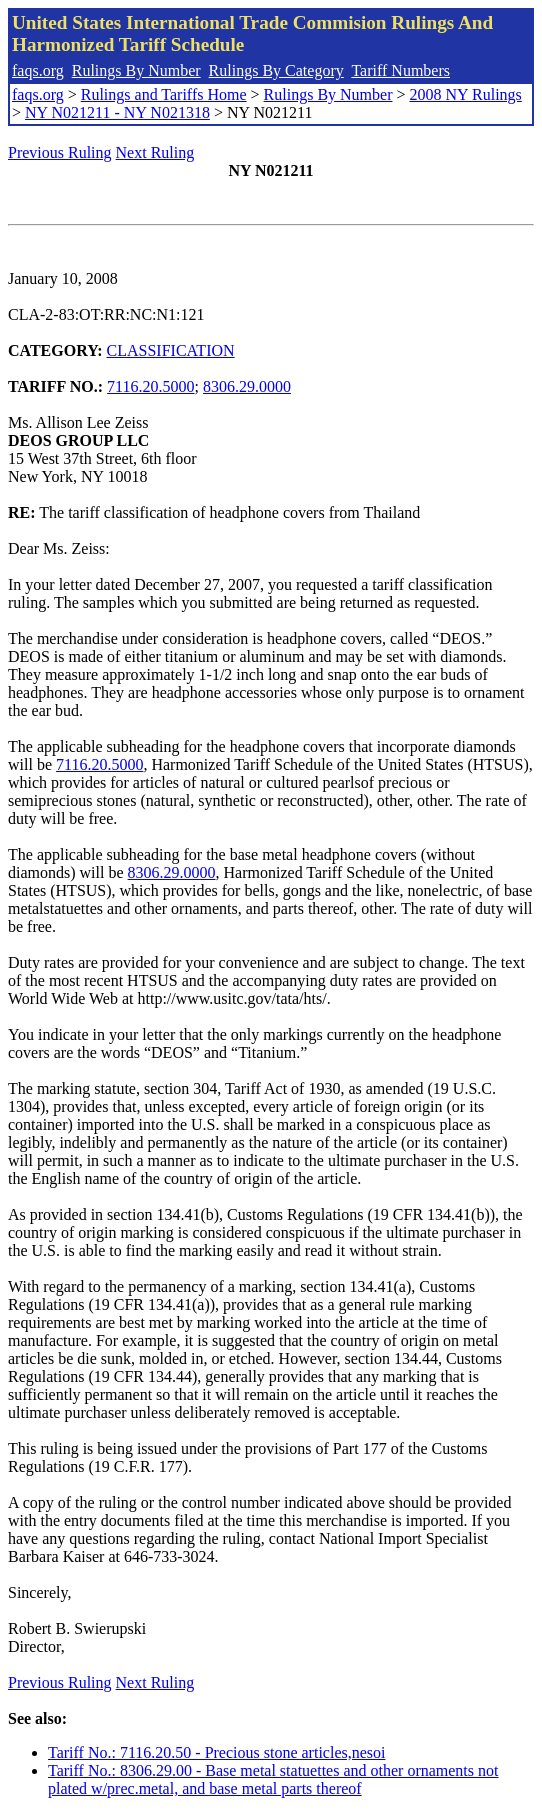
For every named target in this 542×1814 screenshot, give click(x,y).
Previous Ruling (60, 152)
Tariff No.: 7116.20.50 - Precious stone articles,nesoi (216, 1752)
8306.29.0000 (247, 386)
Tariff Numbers (400, 70)
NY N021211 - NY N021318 (117, 112)
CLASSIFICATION (171, 350)
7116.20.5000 (150, 386)
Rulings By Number (136, 70)
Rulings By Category (276, 70)
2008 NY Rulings (466, 94)
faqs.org (38, 70)
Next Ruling (155, 152)
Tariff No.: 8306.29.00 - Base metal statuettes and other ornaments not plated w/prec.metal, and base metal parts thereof (273, 1779)
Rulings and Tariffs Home (164, 94)
